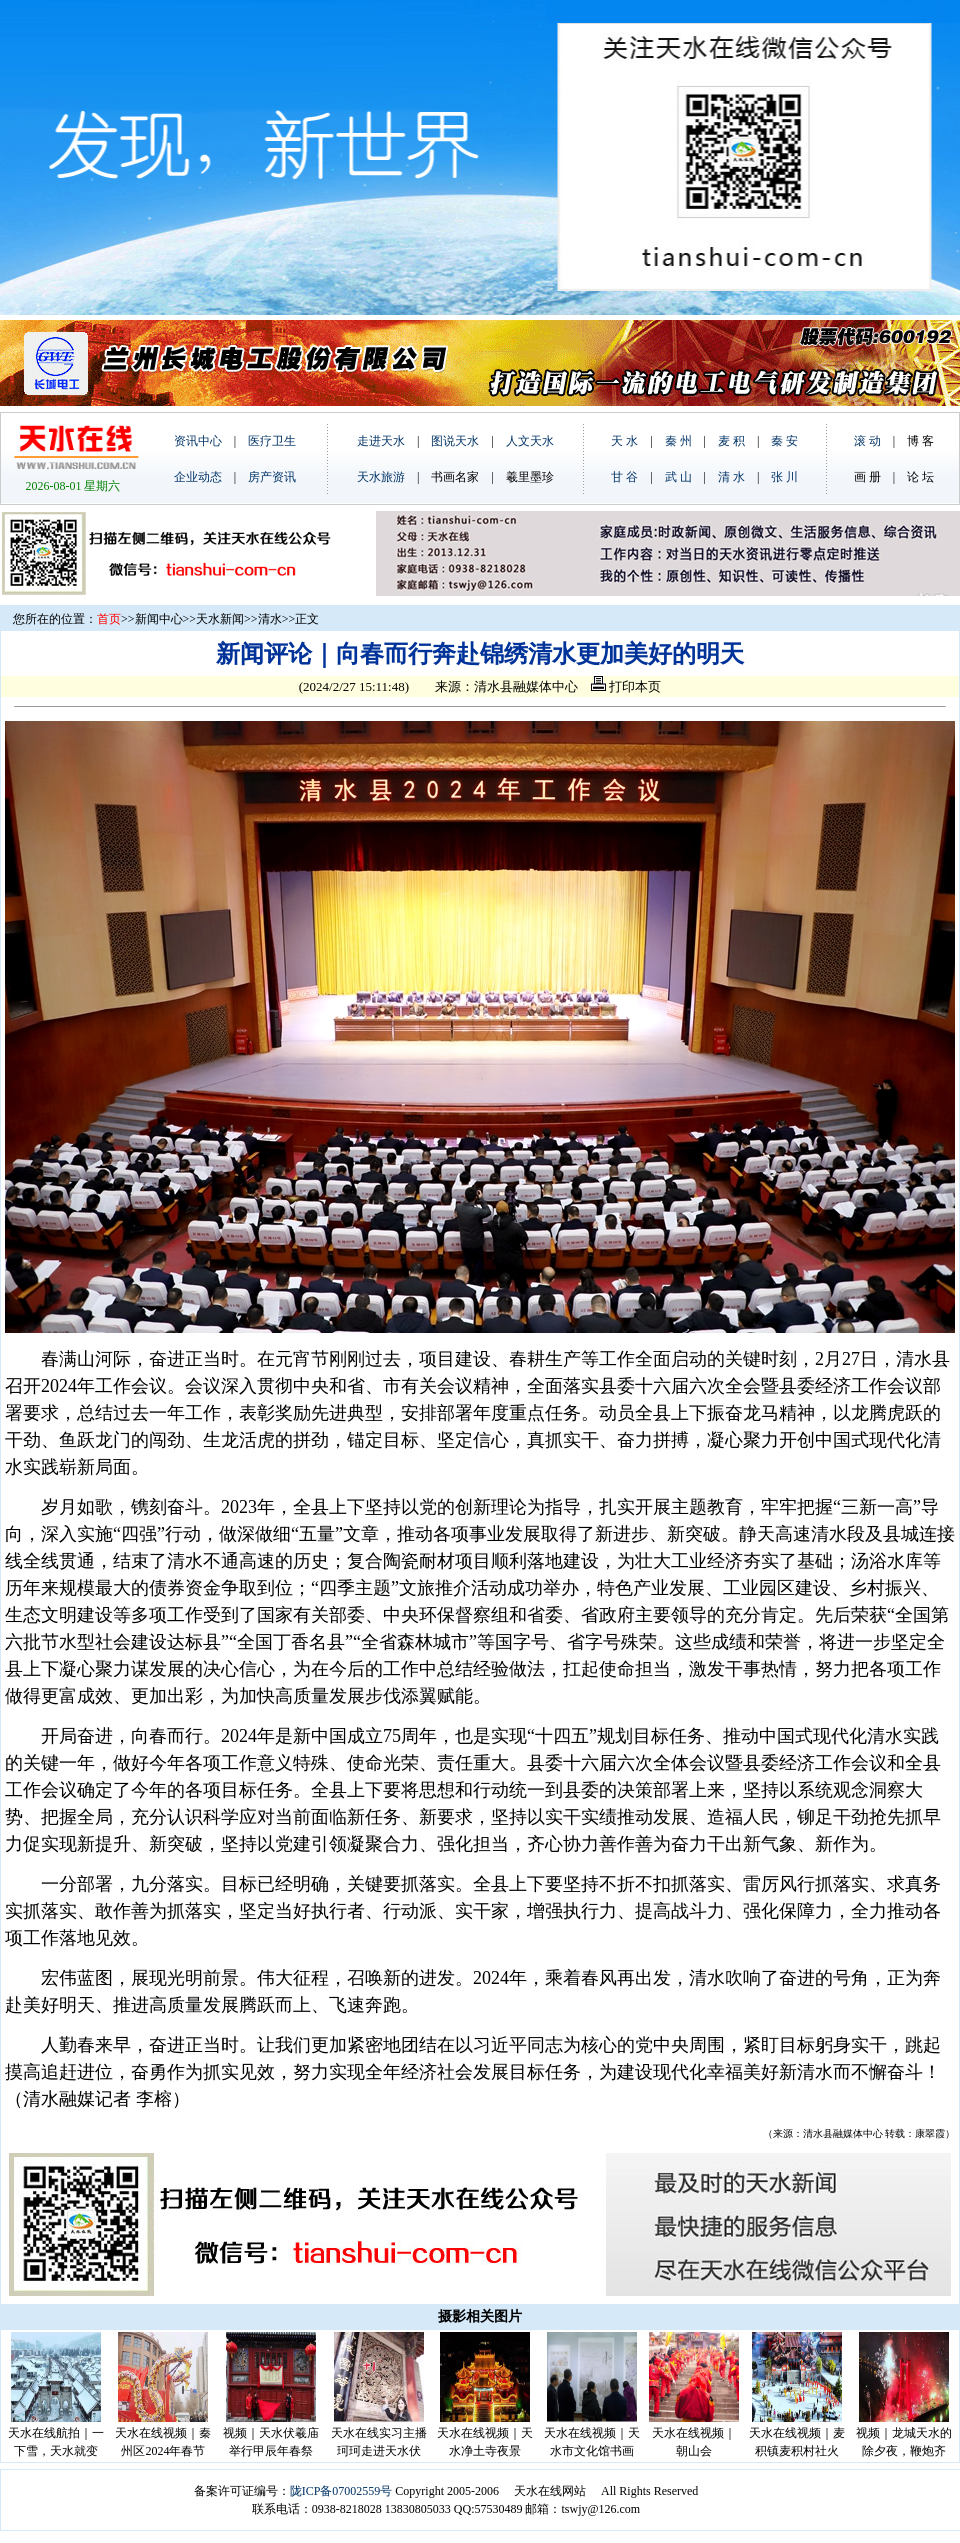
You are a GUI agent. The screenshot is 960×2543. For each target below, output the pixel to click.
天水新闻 (220, 619)
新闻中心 (159, 619)
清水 (270, 619)
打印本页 (626, 686)
